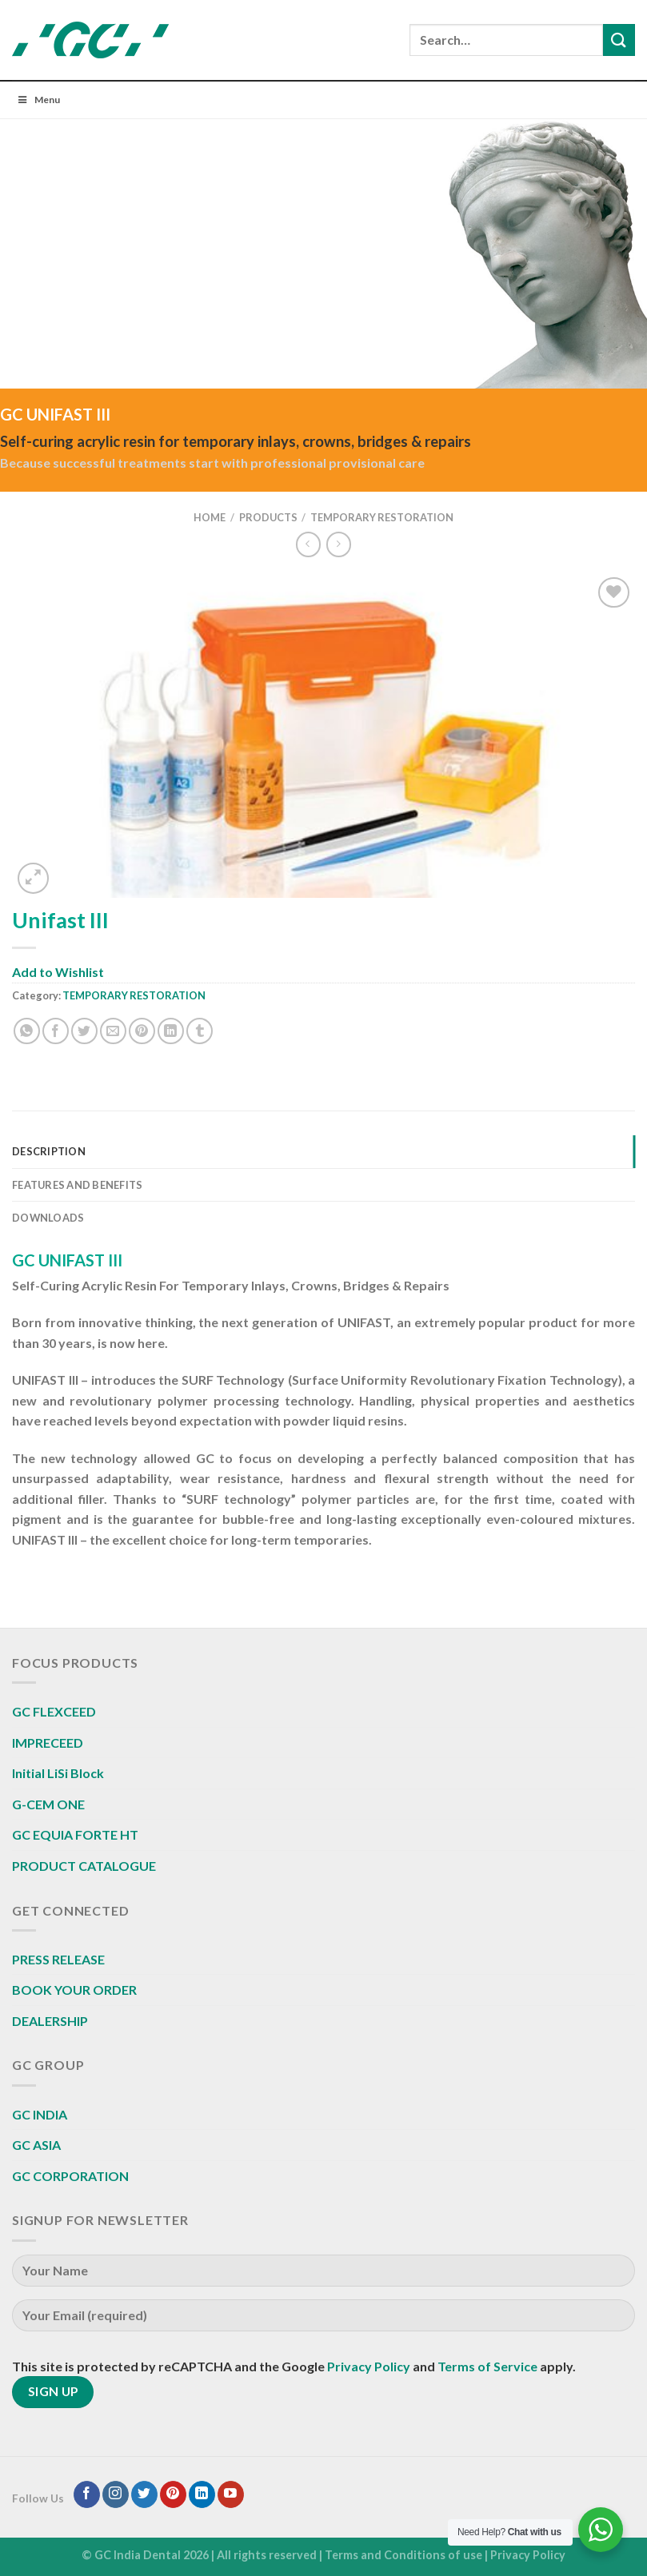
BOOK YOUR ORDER (74, 1989)
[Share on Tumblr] (199, 1031)
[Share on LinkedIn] (171, 1031)
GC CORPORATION (70, 2175)
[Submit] (619, 39)
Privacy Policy (368, 2366)
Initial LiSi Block (58, 1772)
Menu (38, 100)
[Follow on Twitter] (144, 2494)
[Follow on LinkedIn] (202, 2494)
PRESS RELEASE (58, 1959)
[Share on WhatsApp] (27, 1031)
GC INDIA (39, 2114)
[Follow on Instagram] (115, 2494)
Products (268, 517)
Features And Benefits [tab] (77, 1184)
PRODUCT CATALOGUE (84, 1865)
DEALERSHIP (50, 2020)
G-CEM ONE (48, 1804)
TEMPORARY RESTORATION (381, 517)
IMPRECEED (47, 1742)
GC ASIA (36, 2144)
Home (210, 517)
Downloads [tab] (48, 1217)
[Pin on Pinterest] (142, 1031)
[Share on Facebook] (55, 1031)
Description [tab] (49, 1151)
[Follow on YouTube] (231, 2494)
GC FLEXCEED (54, 1711)
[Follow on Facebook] (87, 2494)
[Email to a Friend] (113, 1031)
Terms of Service (487, 2366)
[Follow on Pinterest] (173, 2494)
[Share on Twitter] (84, 1031)
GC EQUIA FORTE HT (75, 1834)
